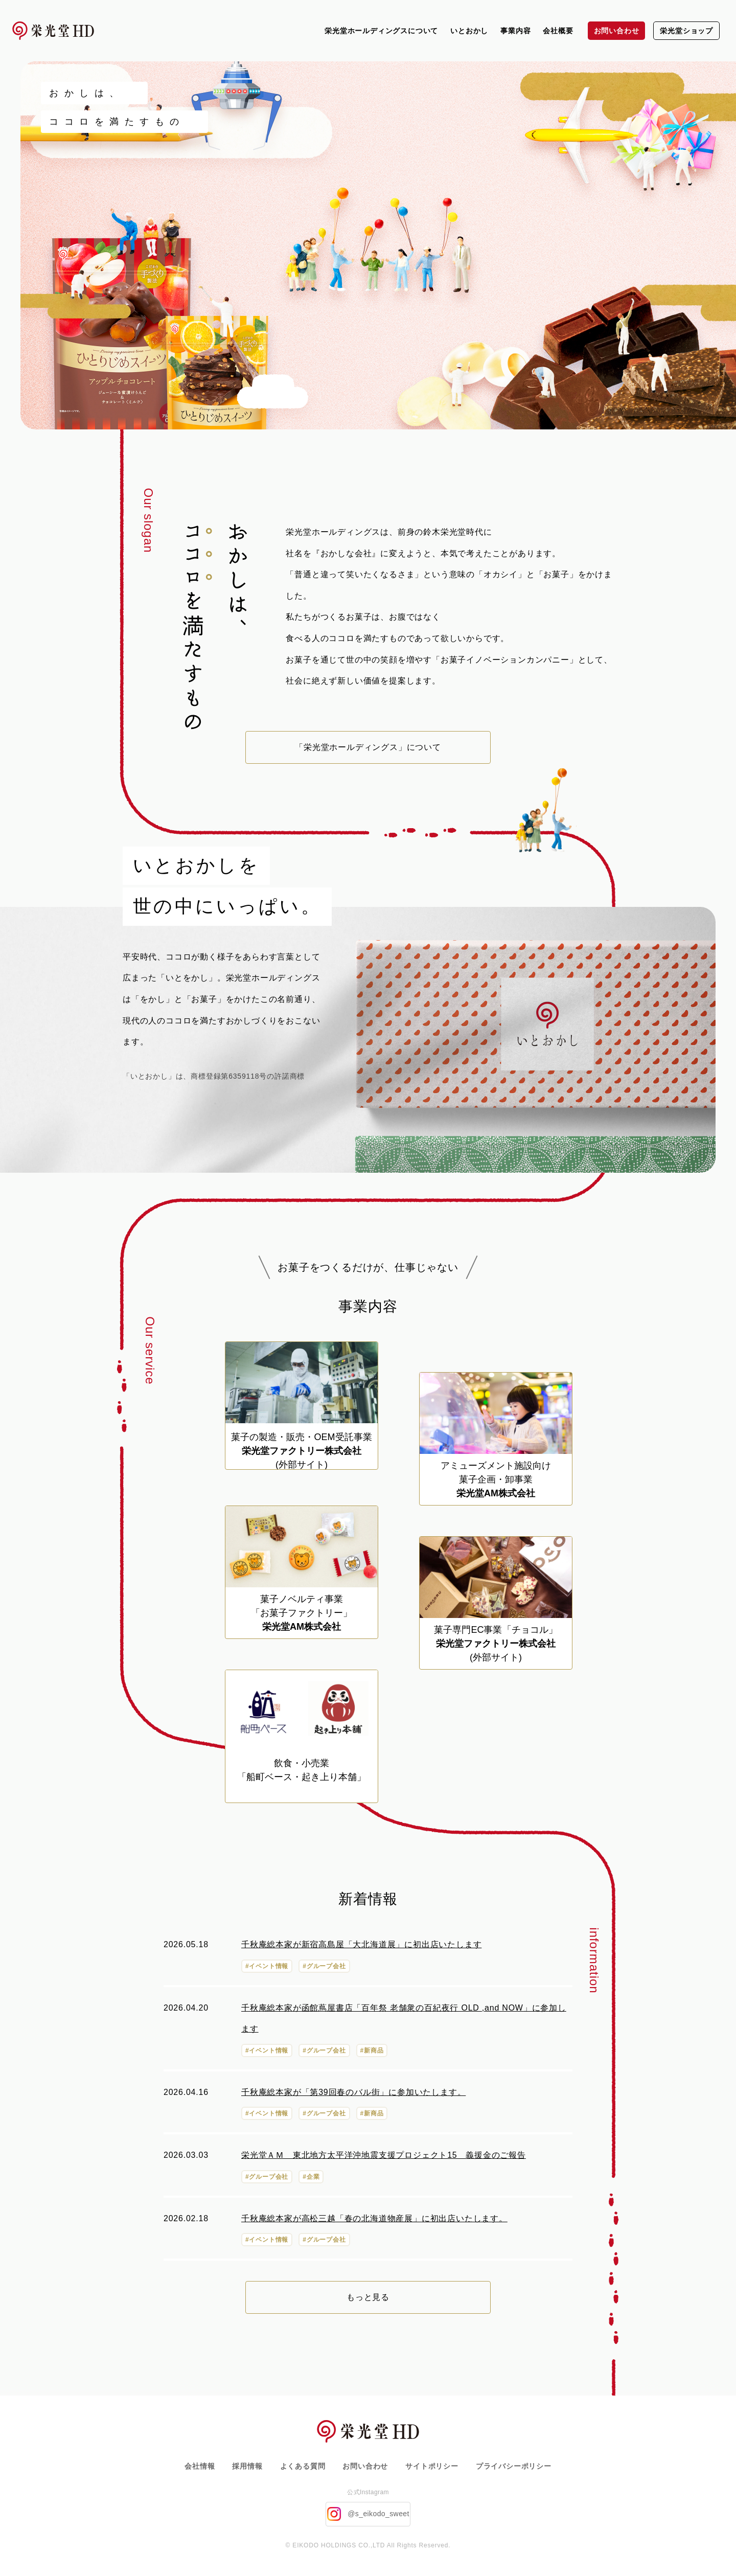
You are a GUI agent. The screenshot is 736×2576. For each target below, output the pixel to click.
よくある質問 (303, 2467)
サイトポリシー (431, 2467)
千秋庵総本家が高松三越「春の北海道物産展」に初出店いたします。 (374, 2218)
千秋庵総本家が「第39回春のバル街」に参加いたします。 (353, 2092)
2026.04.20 (186, 2007)
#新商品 (372, 2050)
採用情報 (247, 2467)
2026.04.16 (186, 2092)
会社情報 (200, 2467)
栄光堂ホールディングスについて (381, 31)
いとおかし (469, 31)
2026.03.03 (186, 2155)
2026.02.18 (186, 2218)
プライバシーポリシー (513, 2467)
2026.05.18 (186, 1944)
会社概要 (558, 31)
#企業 (311, 2176)
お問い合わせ (365, 2467)
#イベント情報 (266, 1966)
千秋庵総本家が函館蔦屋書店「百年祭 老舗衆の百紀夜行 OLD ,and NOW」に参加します (403, 2018)
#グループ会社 (324, 1966)
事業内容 (515, 31)
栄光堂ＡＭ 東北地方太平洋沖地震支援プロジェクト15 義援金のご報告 (383, 2155)
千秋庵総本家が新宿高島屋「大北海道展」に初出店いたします (361, 1944)
